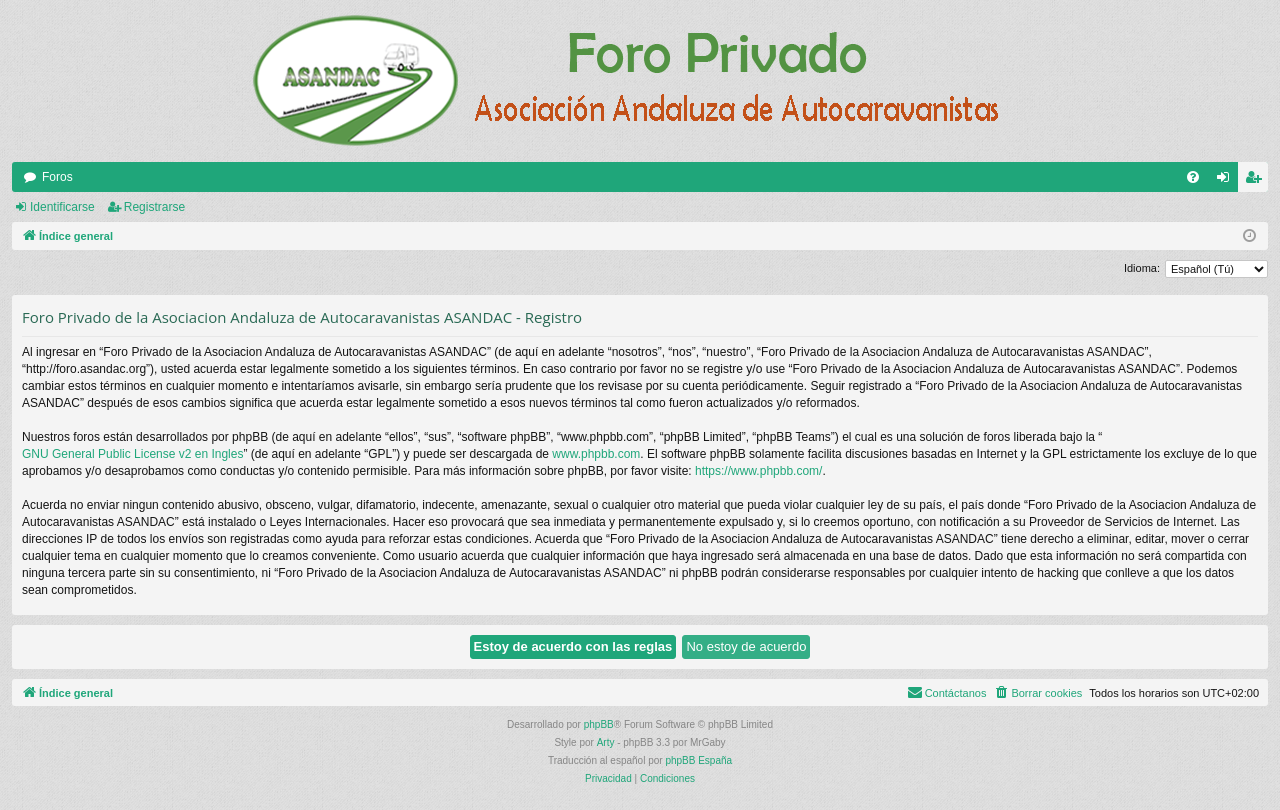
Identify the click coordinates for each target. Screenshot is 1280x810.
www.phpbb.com (596, 454)
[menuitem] (1193, 177)
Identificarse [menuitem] (1227, 181)
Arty (606, 742)
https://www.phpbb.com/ (758, 471)
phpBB (599, 724)
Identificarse (62, 207)
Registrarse (154, 207)
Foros (57, 177)
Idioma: (1142, 268)
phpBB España (698, 760)
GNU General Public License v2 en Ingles (132, 454)
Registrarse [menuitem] (1257, 181)
